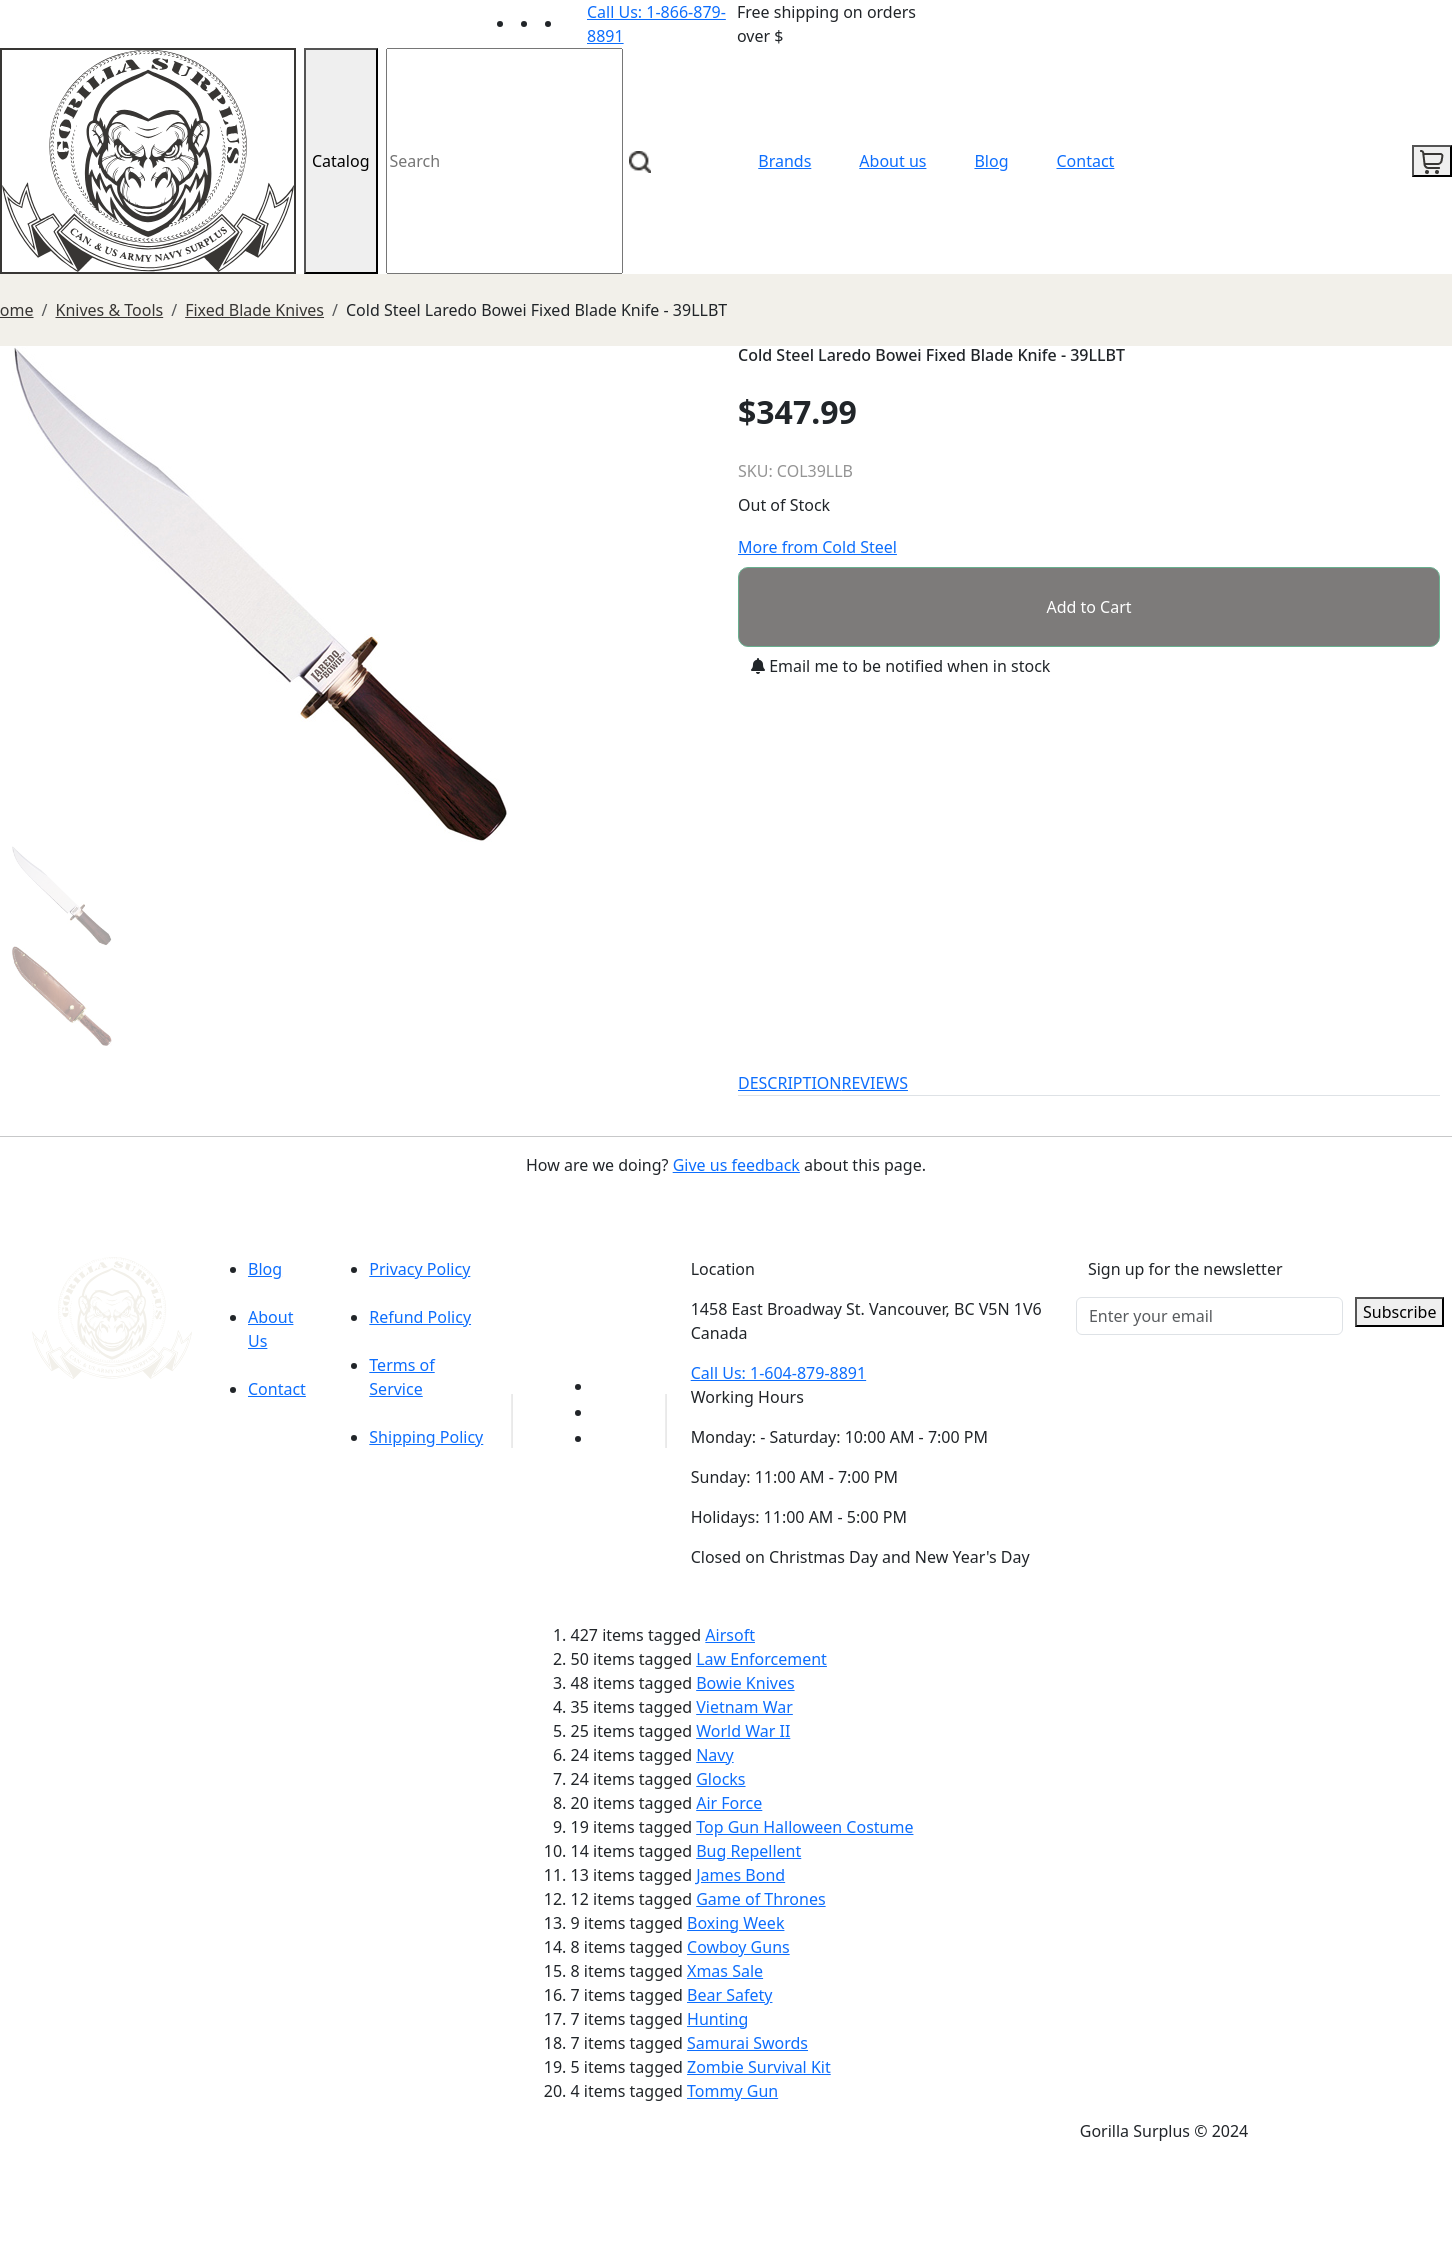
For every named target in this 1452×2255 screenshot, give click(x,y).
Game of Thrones (760, 1899)
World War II (743, 1731)
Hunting (717, 2019)
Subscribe (1399, 1312)
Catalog (341, 161)
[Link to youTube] (605, 1386)
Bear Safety (729, 1995)
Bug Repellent (748, 1851)
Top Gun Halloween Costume (804, 1827)
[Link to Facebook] (605, 1412)
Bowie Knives (745, 1683)
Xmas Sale (725, 1971)
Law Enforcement (761, 1659)
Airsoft (730, 1635)
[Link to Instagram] (575, 23)
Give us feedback (736, 1165)
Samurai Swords (747, 2043)
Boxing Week (735, 1923)
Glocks (720, 1779)
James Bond (740, 1875)
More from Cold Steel (817, 547)
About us (892, 161)
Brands (784, 161)
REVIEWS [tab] (875, 1083)
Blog (991, 161)
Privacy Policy (419, 1269)
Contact (1086, 161)
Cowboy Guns (738, 1947)
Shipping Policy (426, 1437)
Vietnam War (744, 1707)
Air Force (729, 1803)
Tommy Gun (732, 2091)
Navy (714, 1755)
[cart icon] (1432, 161)
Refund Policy (420, 1317)
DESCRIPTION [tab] (790, 1083)
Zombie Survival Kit (759, 2067)
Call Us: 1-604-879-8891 (778, 1373)
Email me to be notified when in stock (900, 666)
